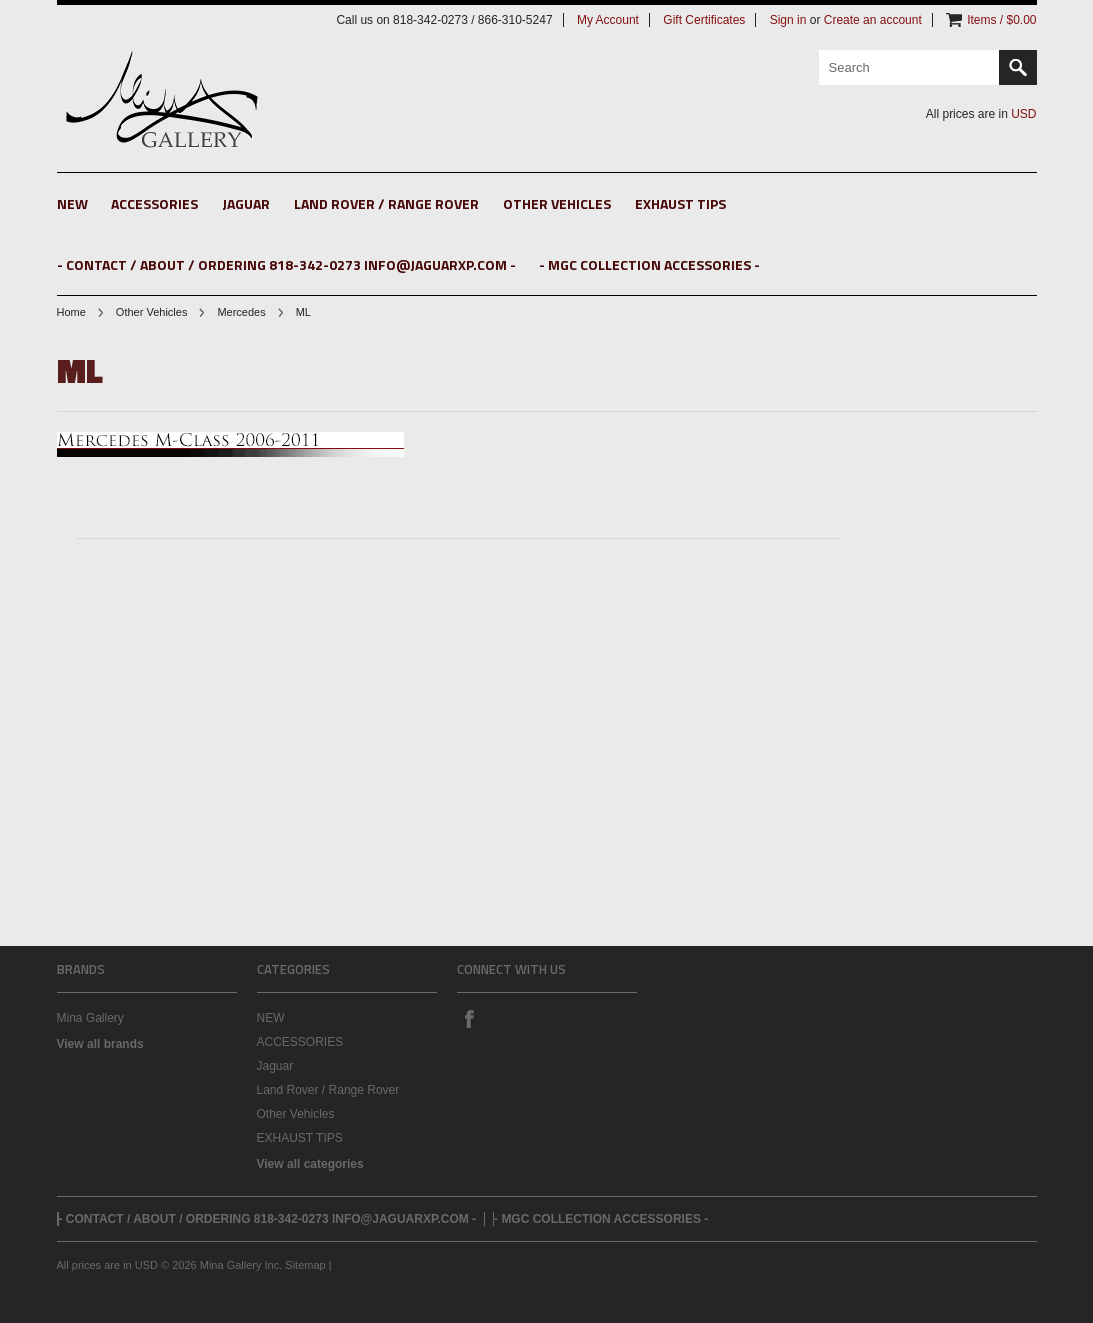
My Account (608, 20)
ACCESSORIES (154, 203)
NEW (72, 203)
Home (71, 312)
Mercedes (241, 312)
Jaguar (246, 203)
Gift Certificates (704, 20)
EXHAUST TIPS (680, 203)
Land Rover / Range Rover (386, 203)
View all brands (100, 1044)
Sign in (788, 20)
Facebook (469, 1018)
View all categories (310, 1164)
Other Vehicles (557, 203)
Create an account (873, 20)
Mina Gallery (90, 1018)
